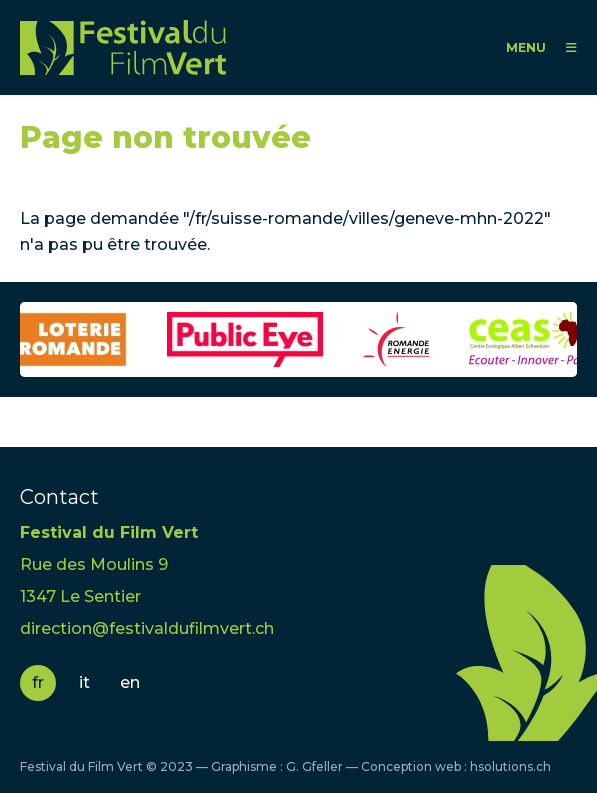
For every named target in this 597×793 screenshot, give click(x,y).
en (130, 682)
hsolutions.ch (510, 766)
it (84, 682)
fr (38, 682)
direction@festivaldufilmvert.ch (147, 628)
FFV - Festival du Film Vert (123, 47)
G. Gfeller (314, 766)
